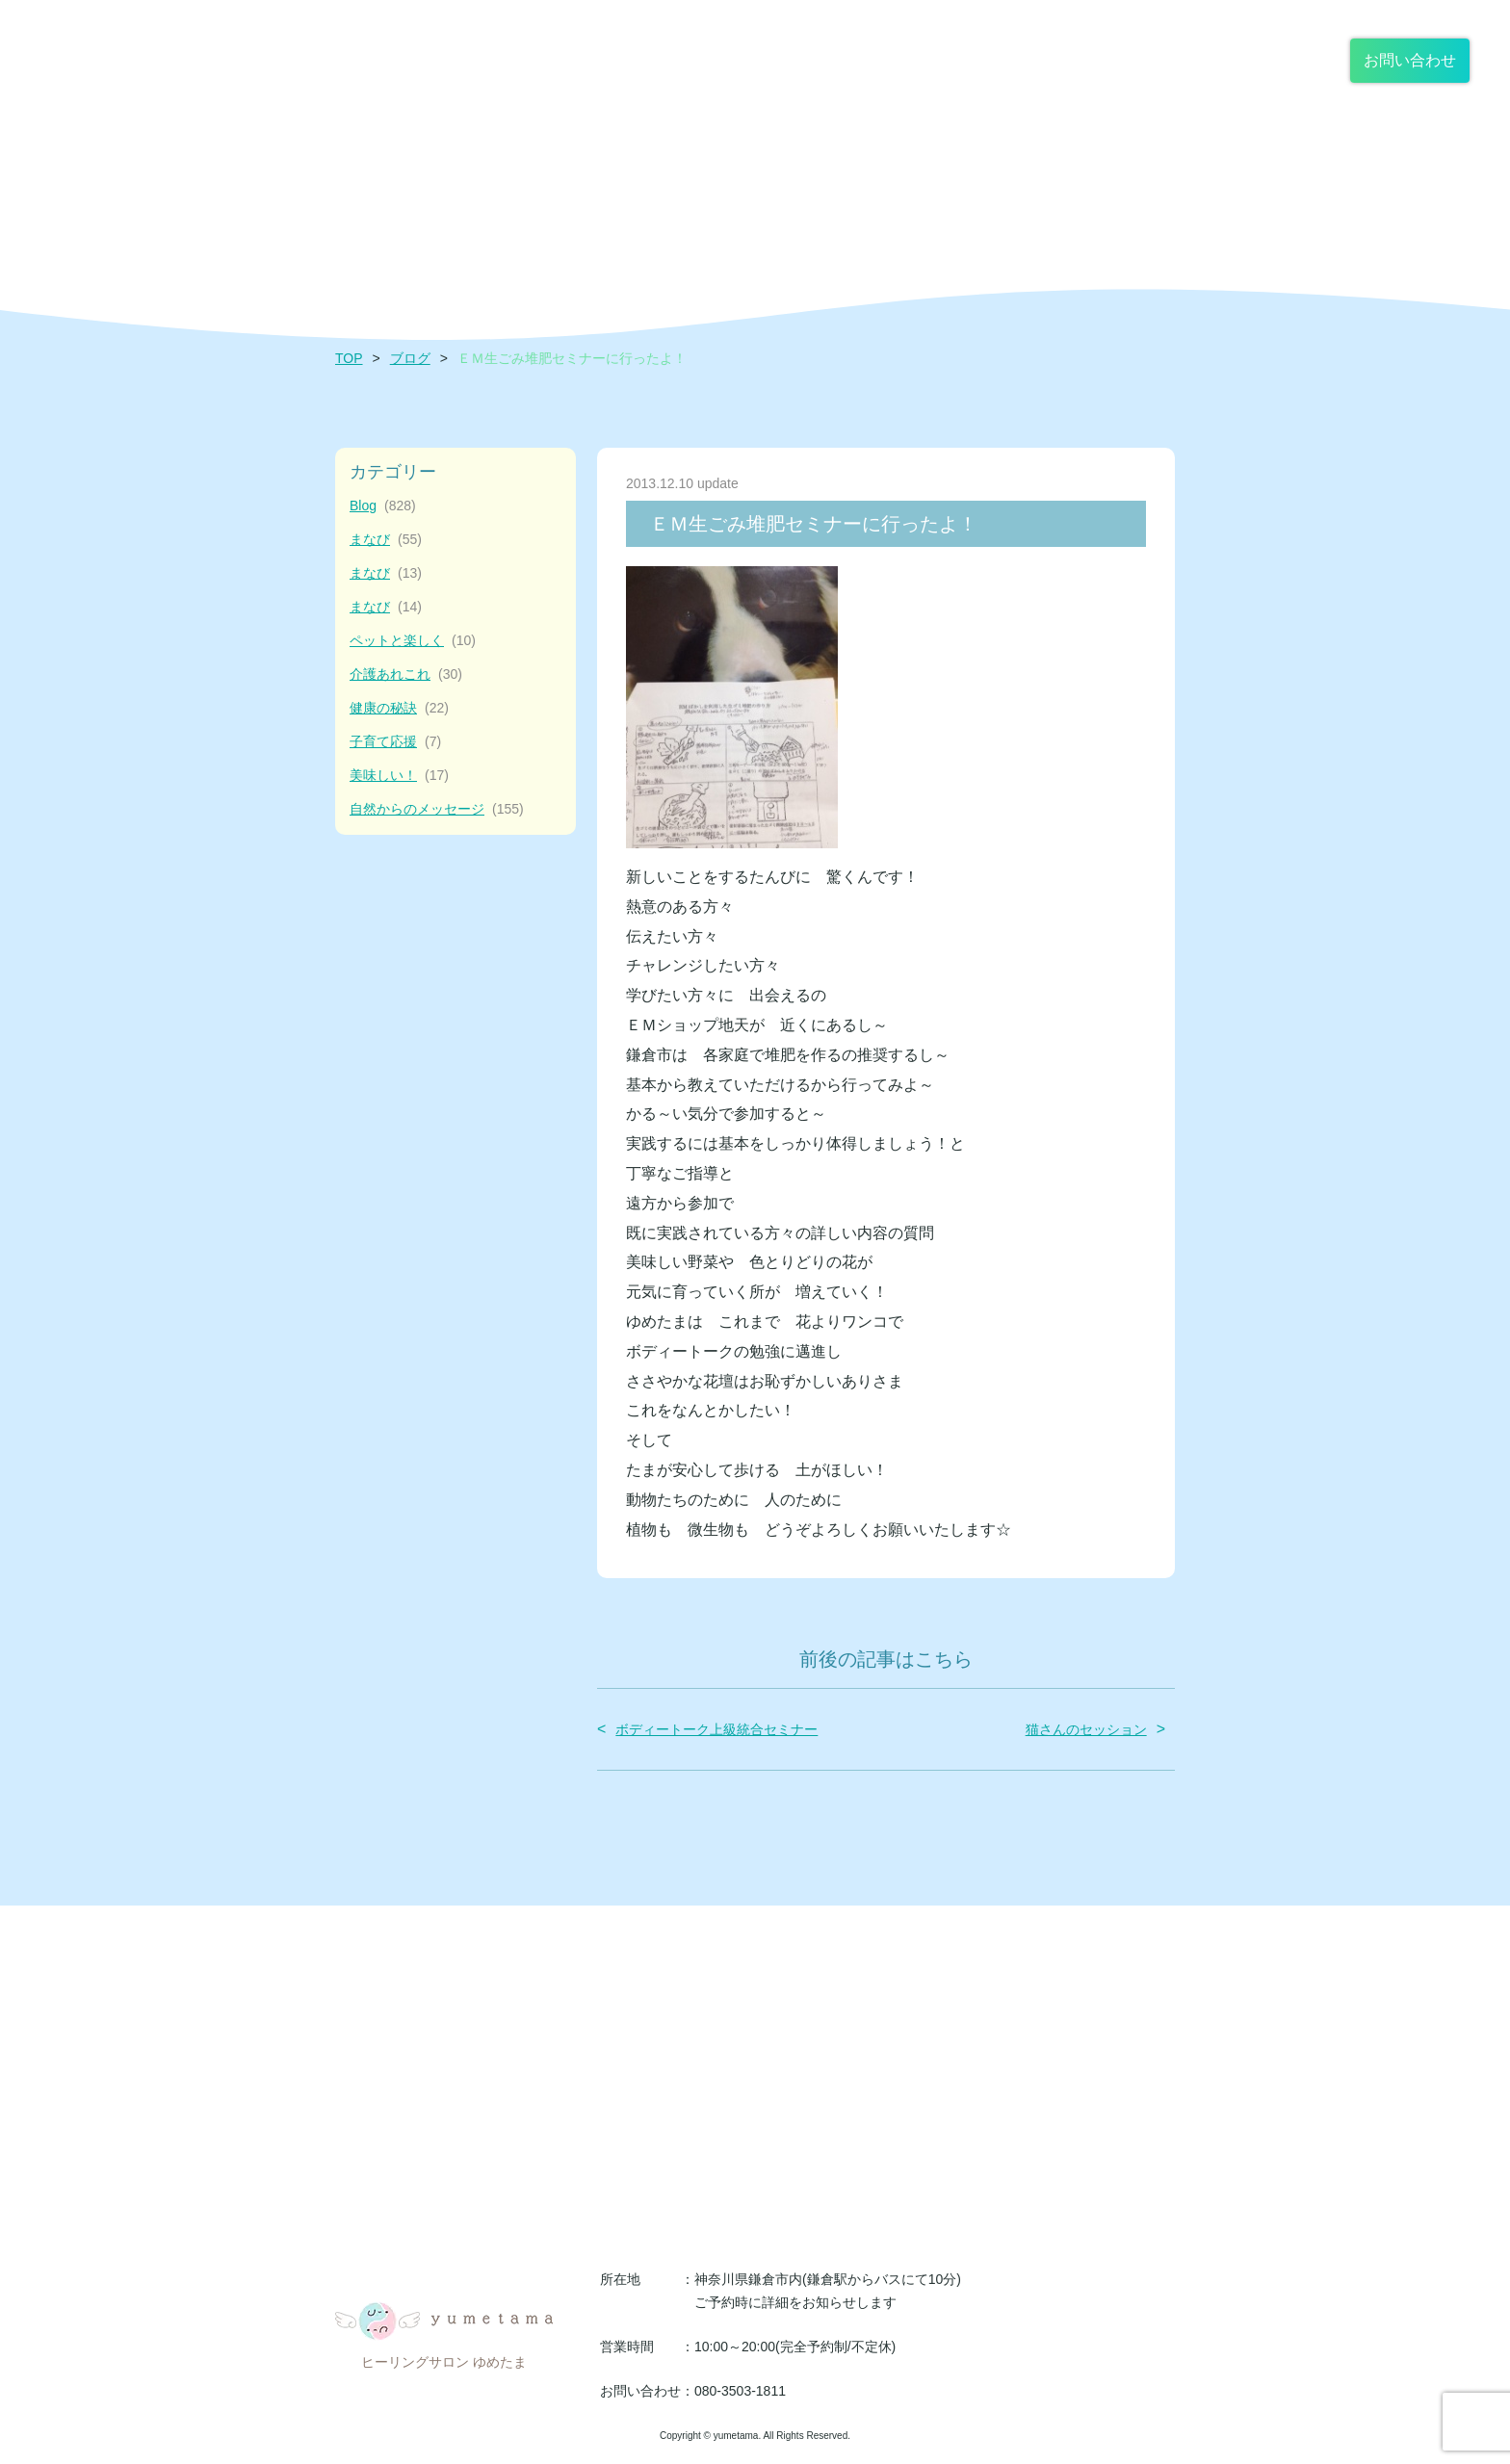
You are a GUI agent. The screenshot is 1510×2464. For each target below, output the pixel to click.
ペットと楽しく (413, 641)
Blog (383, 506)
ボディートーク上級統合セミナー (716, 1729)
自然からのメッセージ (437, 809)
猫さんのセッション (1086, 1729)
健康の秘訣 (399, 708)
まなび (386, 540)
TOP (349, 358)
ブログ (410, 358)
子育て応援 (395, 742)
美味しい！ (399, 775)
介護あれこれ (406, 674)
